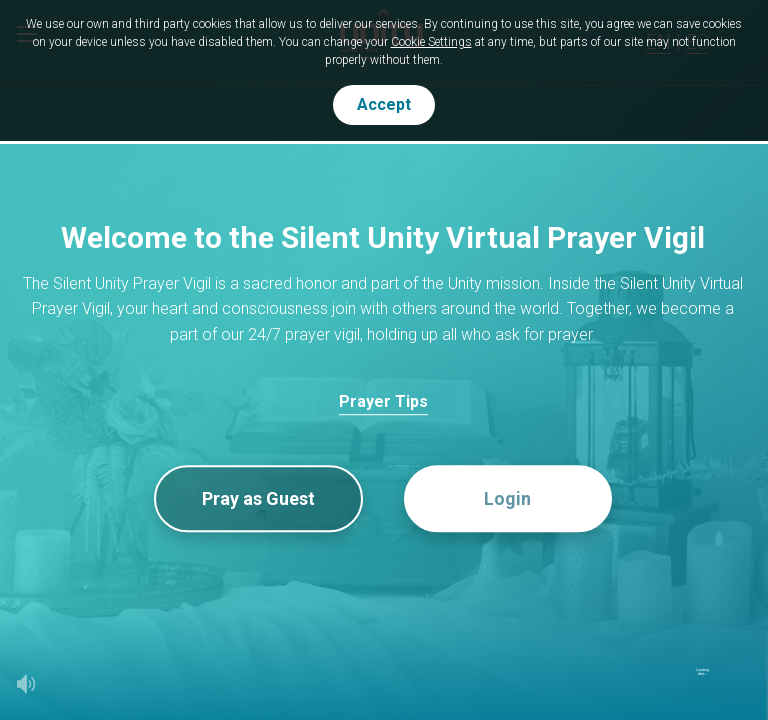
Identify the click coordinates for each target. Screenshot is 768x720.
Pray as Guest (258, 499)
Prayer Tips (383, 401)
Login (507, 499)
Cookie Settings (431, 42)
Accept (384, 104)
